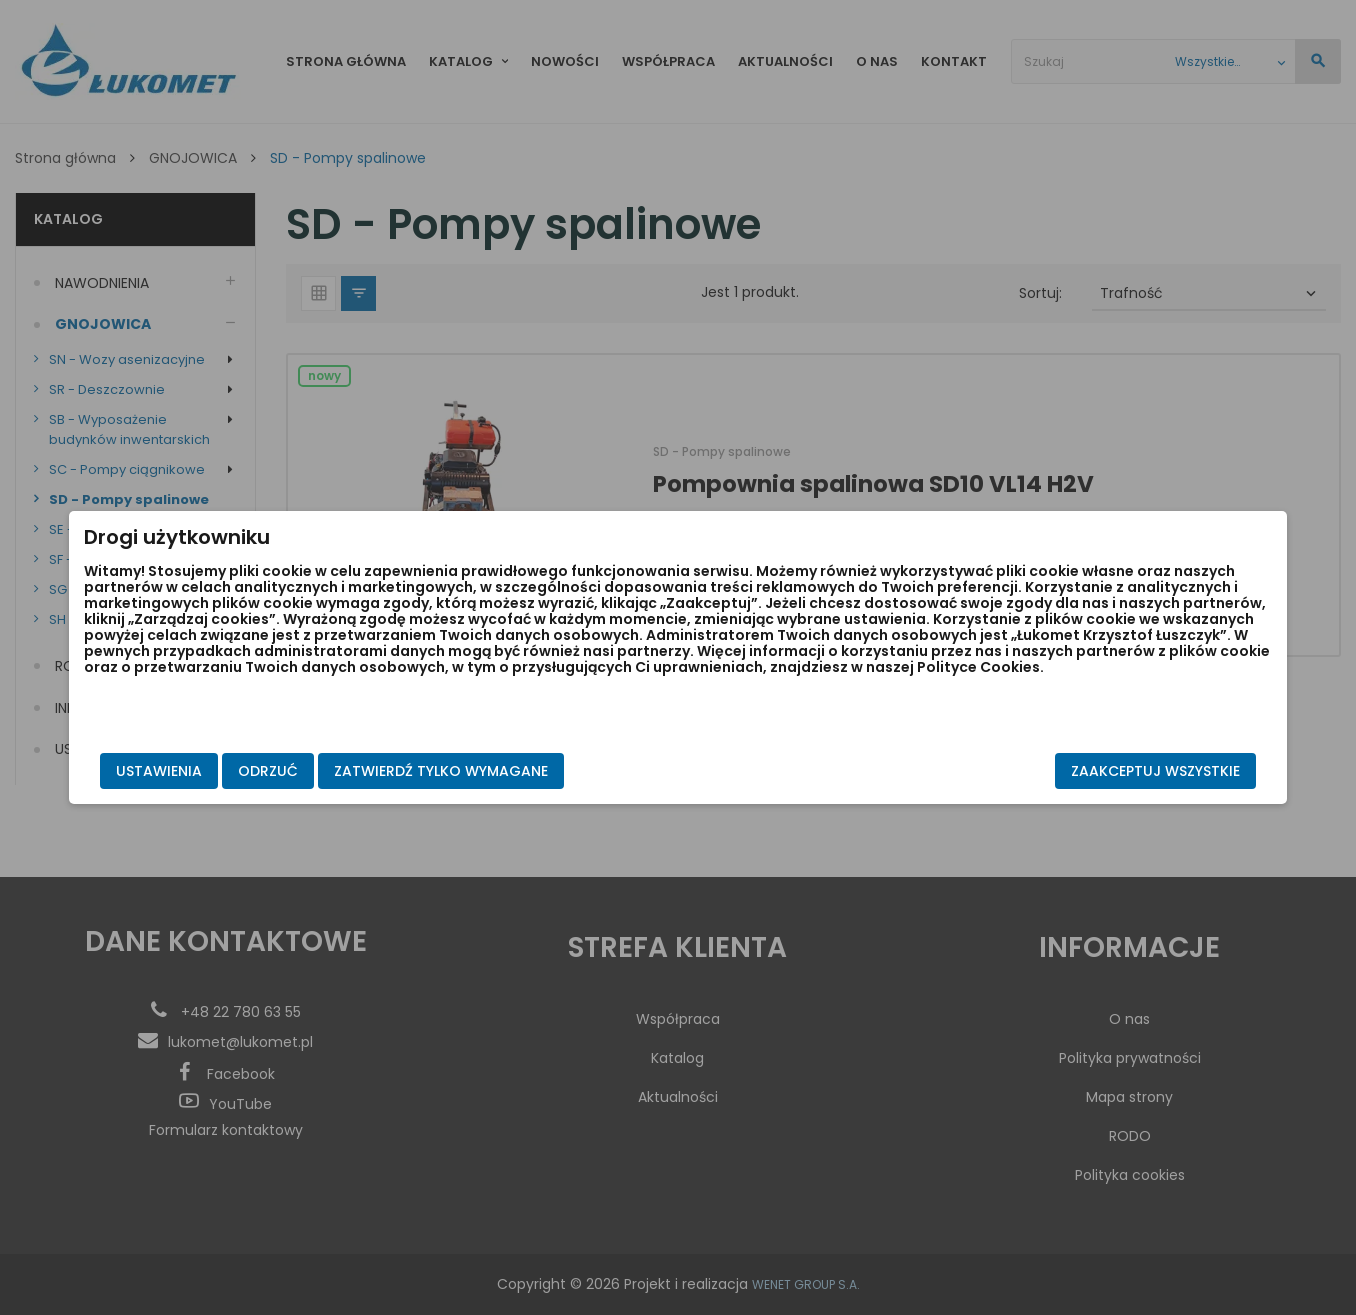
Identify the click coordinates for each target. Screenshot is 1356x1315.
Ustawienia (280, 771)
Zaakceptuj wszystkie (1034, 771)
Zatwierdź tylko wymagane (562, 771)
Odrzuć (389, 771)
